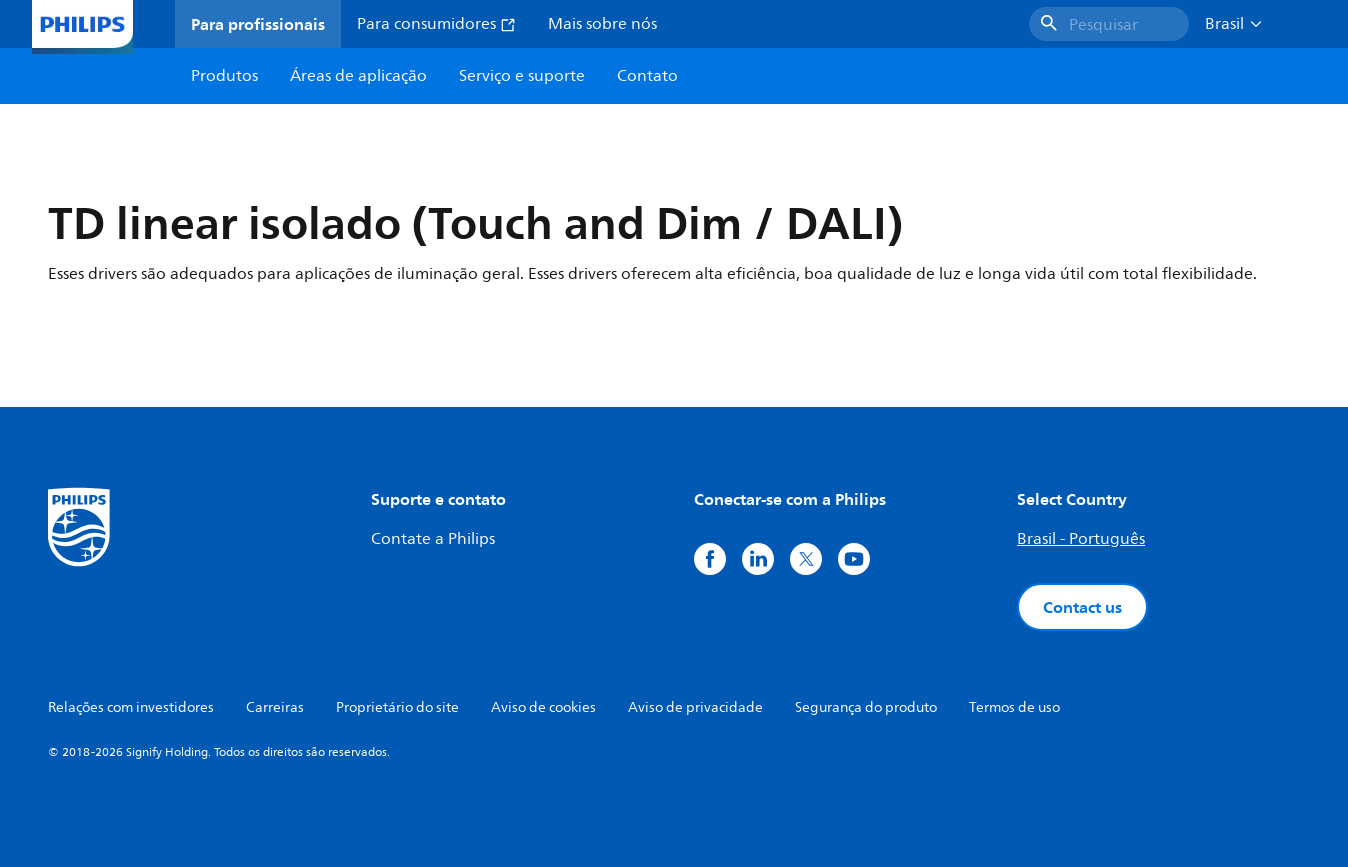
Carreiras (275, 707)
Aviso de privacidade (695, 707)
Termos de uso (1014, 707)
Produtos (224, 76)
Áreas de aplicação (358, 76)
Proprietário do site (397, 707)
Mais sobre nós (602, 24)
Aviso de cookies (543, 707)
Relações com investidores (131, 707)
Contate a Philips (433, 539)
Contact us (1082, 607)
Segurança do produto (866, 707)
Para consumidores (436, 24)
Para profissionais (258, 24)
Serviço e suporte (522, 76)
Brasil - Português (1081, 539)
